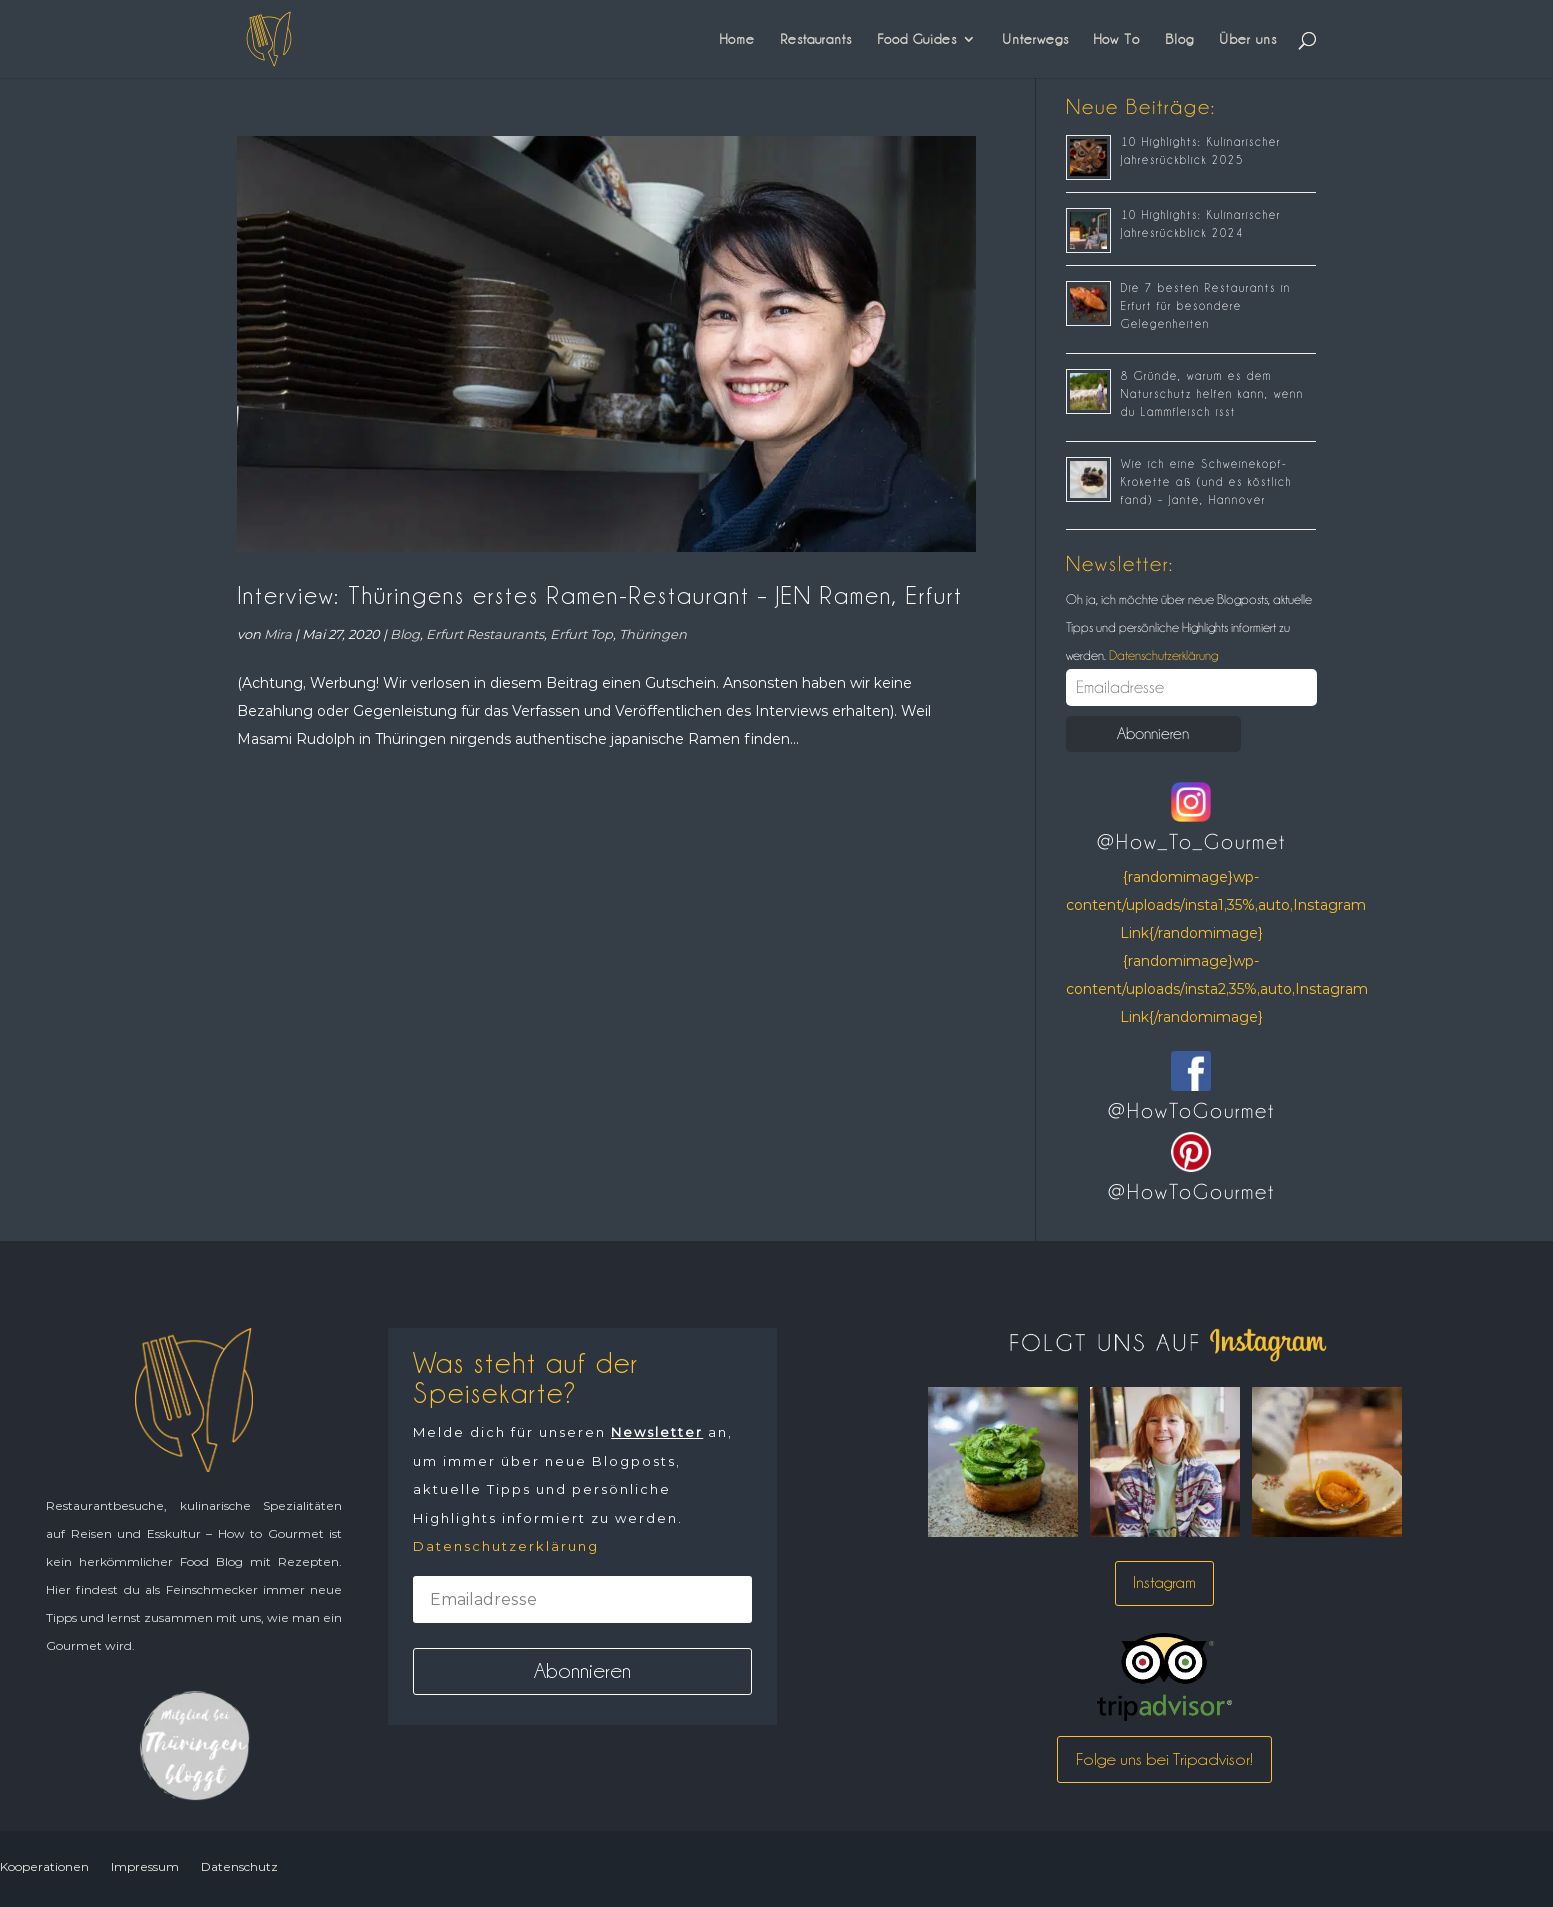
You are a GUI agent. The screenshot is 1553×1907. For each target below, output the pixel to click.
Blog (1179, 39)
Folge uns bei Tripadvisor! (1164, 1759)
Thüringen (653, 634)
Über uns (1248, 39)
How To (1117, 39)
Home (737, 39)
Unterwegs (1035, 39)
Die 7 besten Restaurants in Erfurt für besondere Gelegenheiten (1206, 306)
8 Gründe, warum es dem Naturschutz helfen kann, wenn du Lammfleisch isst (1212, 394)
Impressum (145, 1866)
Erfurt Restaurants (485, 634)
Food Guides (917, 39)
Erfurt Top (581, 634)
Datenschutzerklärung (1162, 655)
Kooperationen (44, 1866)
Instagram (1164, 1582)
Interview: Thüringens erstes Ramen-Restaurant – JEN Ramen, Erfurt (600, 595)
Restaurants (816, 39)
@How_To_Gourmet (1191, 842)
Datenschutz (239, 1866)
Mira (278, 634)
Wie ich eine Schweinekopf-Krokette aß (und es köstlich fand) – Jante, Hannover (1206, 482)
